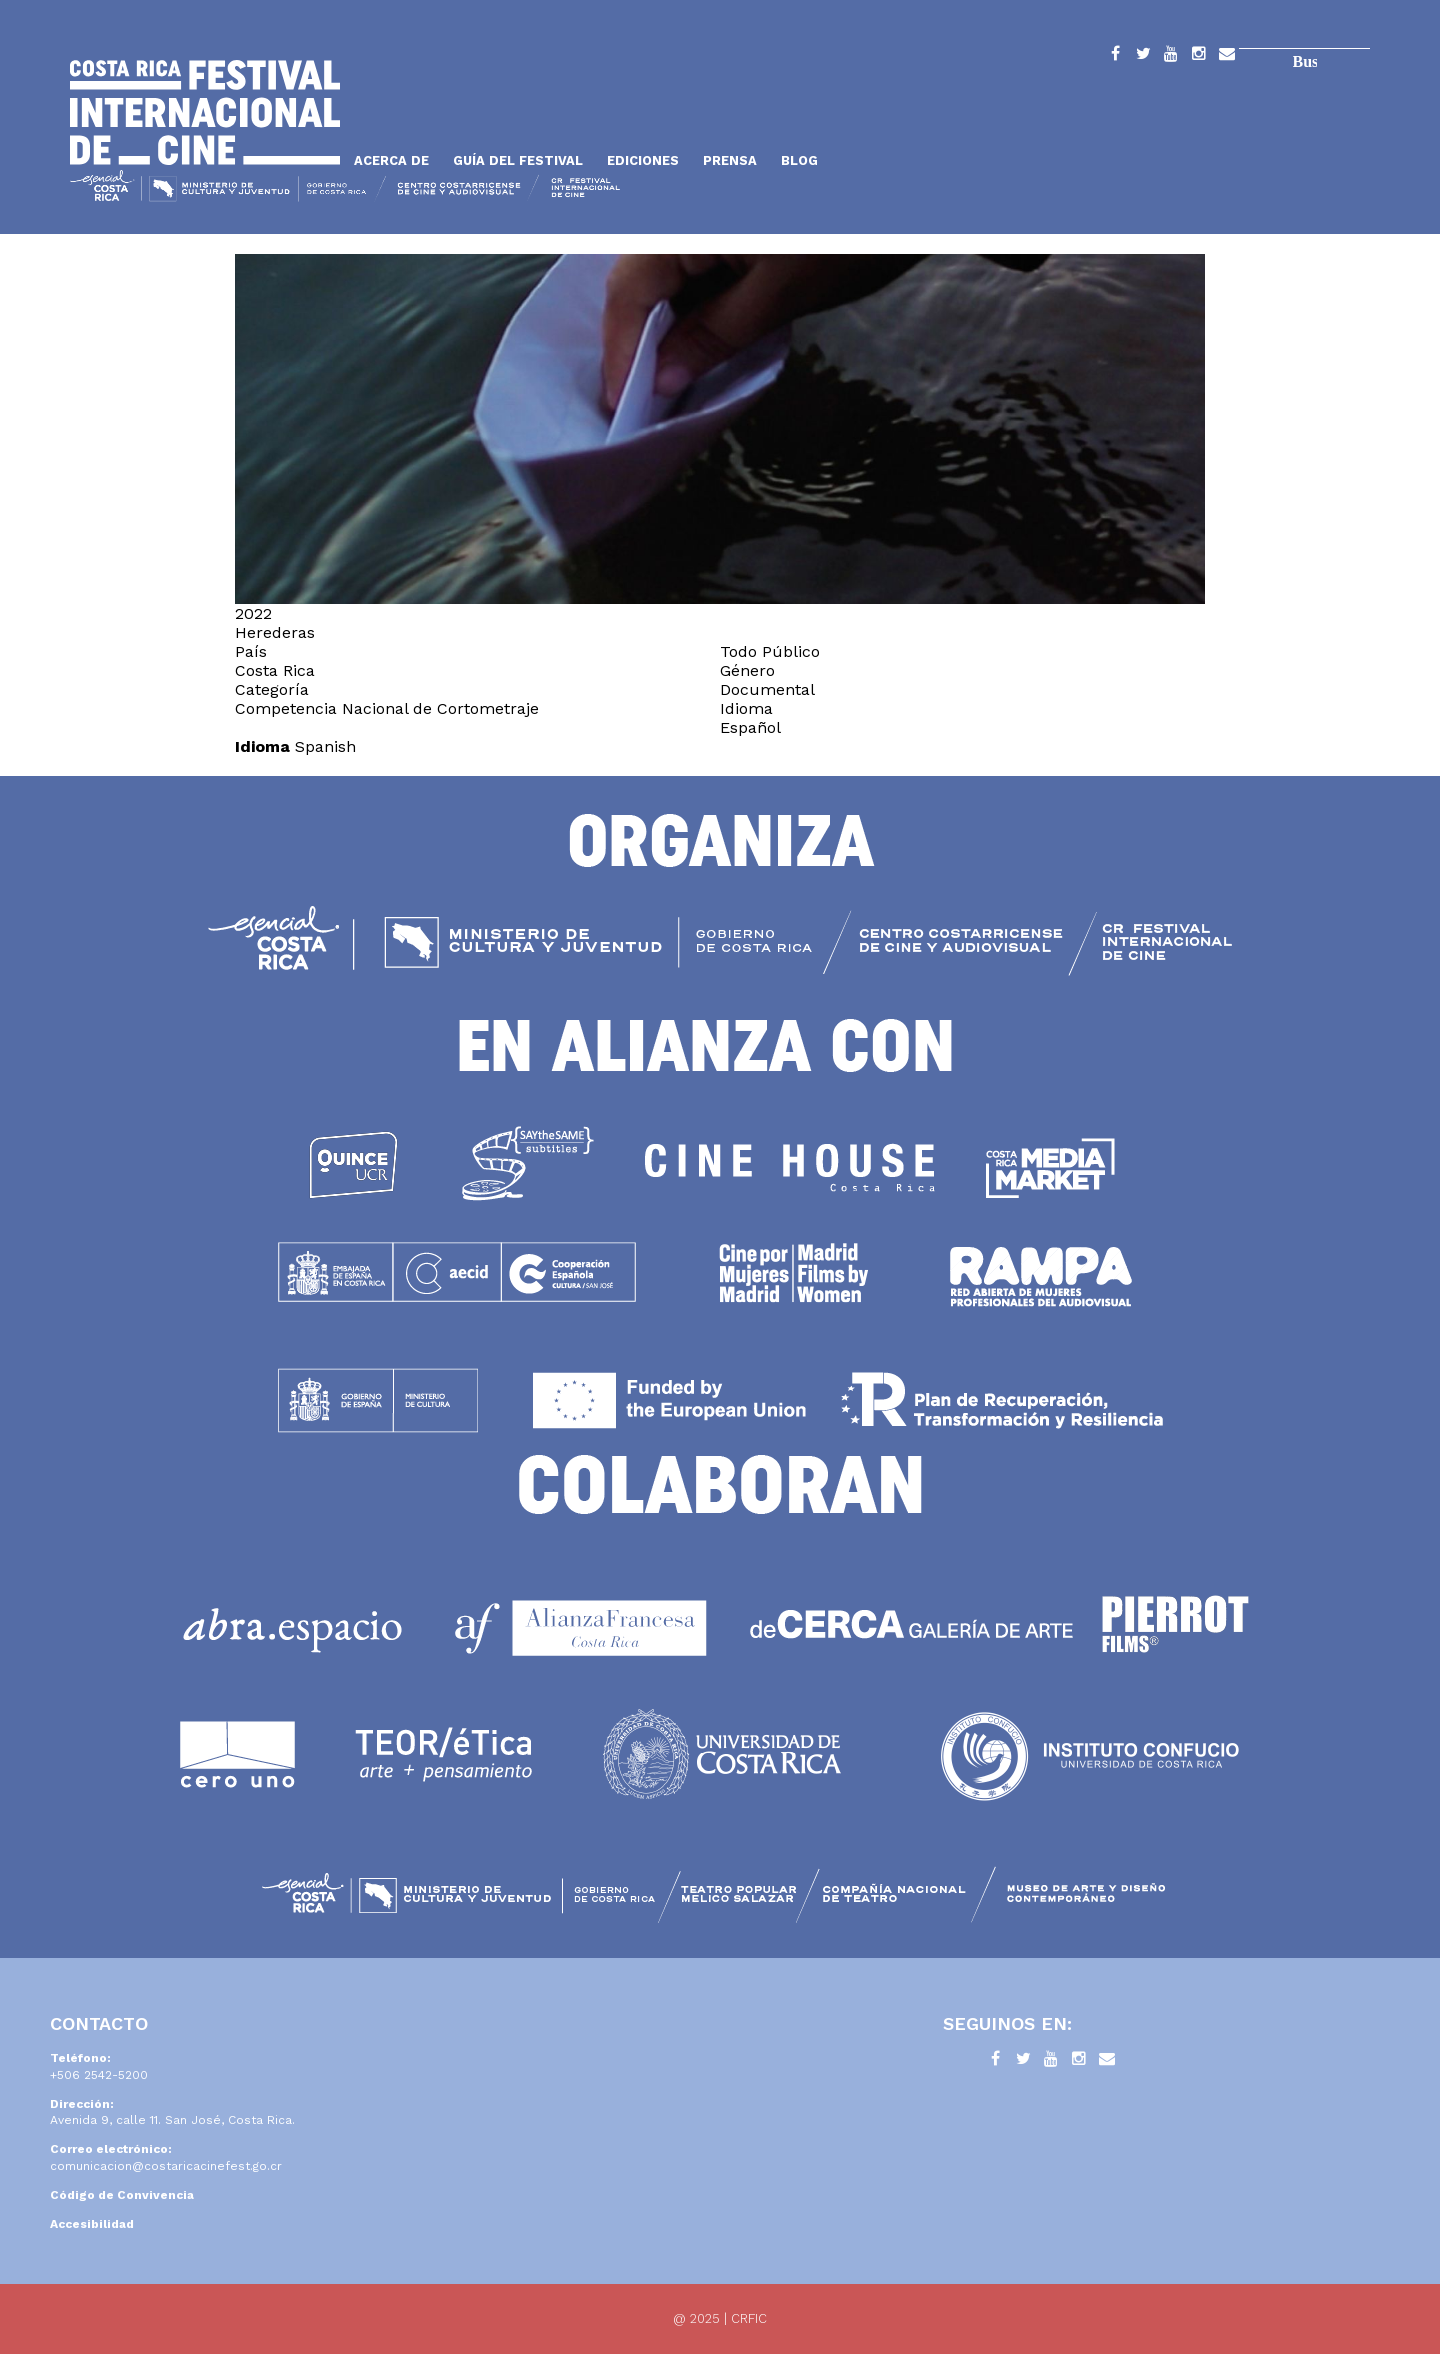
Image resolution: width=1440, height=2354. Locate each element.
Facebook (1115, 57)
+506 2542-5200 (99, 2075)
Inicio (205, 112)
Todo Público (770, 651)
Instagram (1199, 57)
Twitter (1143, 57)
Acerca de (391, 160)
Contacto (1227, 57)
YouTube (1171, 57)
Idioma (262, 746)
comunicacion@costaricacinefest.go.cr (166, 2166)
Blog (799, 160)
